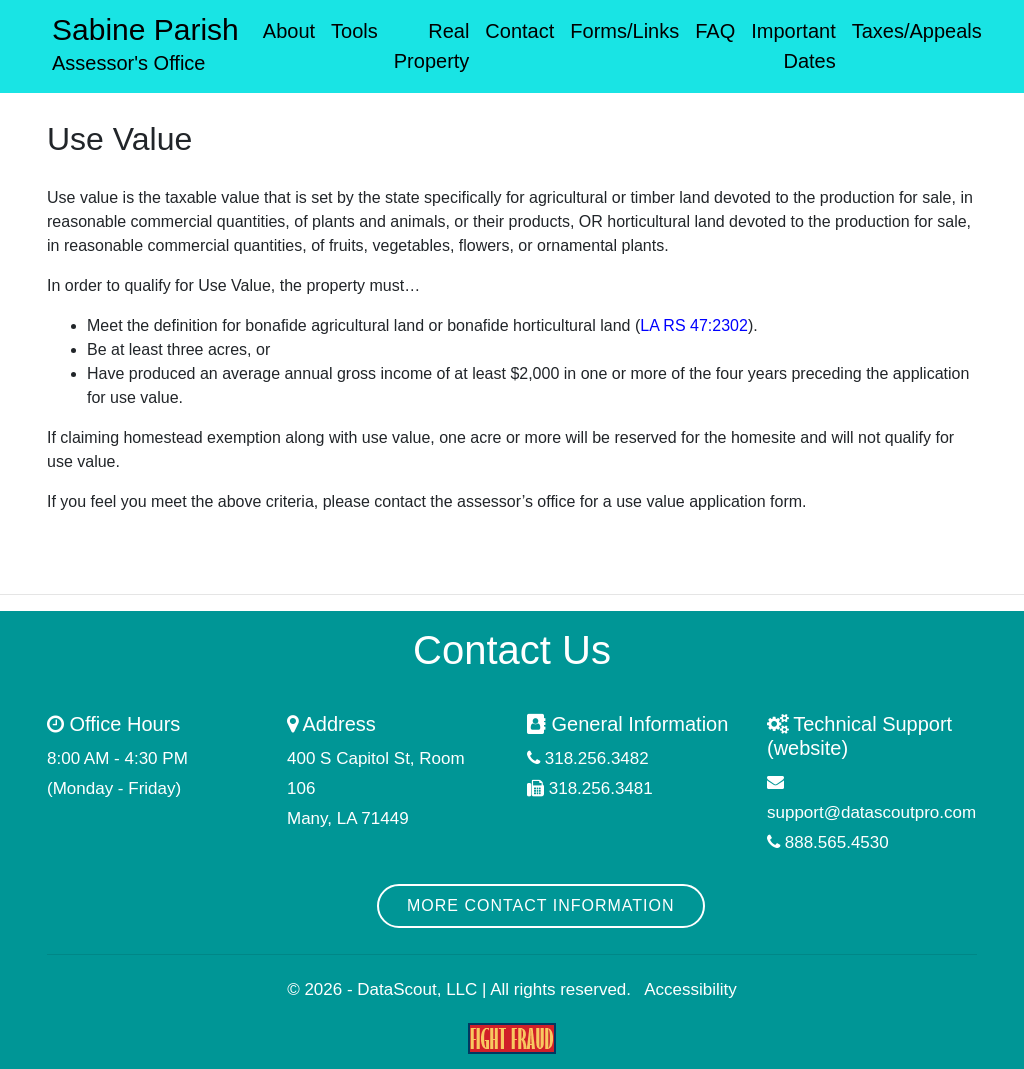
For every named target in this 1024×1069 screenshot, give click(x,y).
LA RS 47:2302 (694, 325)
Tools (354, 31)
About (289, 31)
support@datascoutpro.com (871, 812)
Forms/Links (624, 31)
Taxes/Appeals (917, 31)
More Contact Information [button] (541, 905)
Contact (519, 31)
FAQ (715, 31)
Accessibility (690, 989)
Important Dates (793, 46)
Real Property (432, 46)
